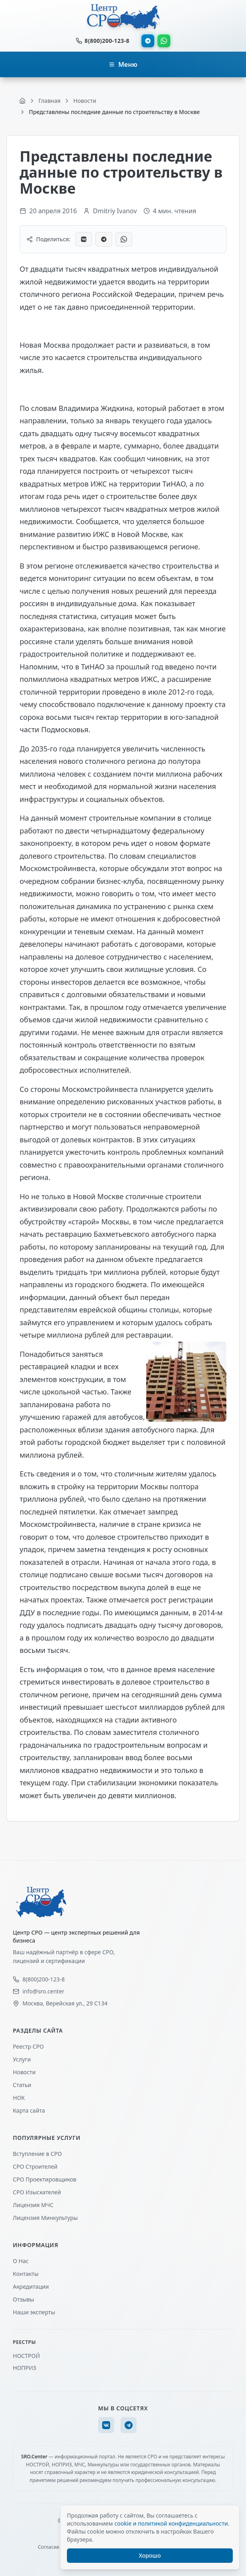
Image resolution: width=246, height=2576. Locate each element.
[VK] (106, 2425)
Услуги (22, 2059)
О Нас (20, 2261)
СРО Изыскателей (37, 2192)
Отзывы (23, 2299)
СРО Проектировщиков (45, 2179)
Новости (24, 2072)
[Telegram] (129, 2425)
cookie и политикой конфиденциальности (171, 2523)
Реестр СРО (28, 2046)
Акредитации (31, 2286)
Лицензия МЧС (33, 2205)
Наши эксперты (34, 2312)
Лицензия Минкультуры (45, 2217)
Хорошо (150, 2555)
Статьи (22, 2085)
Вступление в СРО (37, 2153)
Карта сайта (29, 2110)
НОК (19, 2097)
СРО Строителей (35, 2166)
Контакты (25, 2274)
